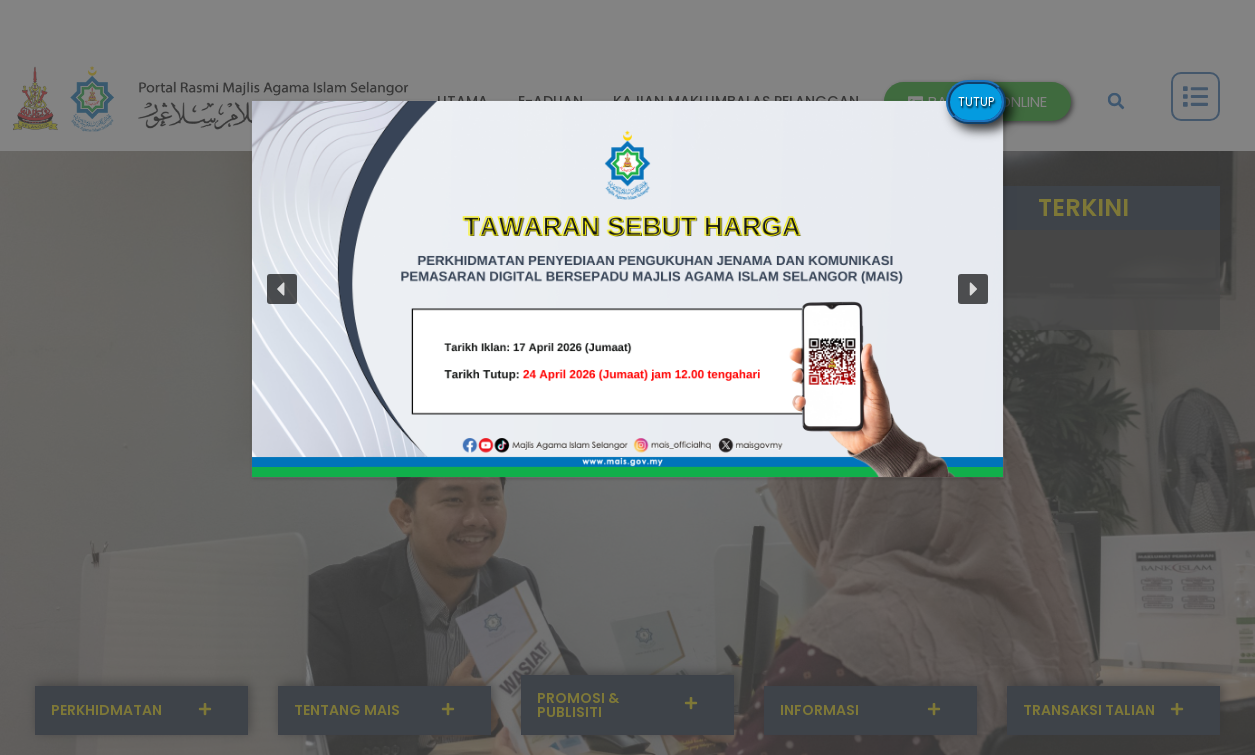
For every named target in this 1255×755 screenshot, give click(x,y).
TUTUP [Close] (976, 101)
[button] (627, 289)
